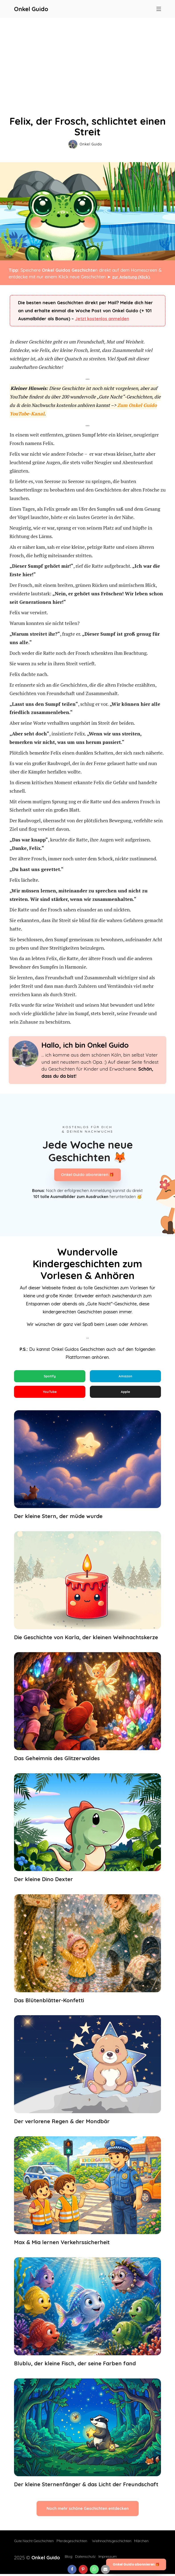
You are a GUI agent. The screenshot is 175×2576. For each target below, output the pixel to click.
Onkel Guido (33, 9)
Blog (68, 2558)
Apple (125, 1393)
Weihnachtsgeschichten (113, 2543)
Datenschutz (87, 2558)
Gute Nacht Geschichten (34, 2543)
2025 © (37, 2560)
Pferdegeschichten (74, 2543)
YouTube (50, 1393)
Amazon (125, 1376)
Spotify (50, 1376)
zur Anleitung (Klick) (134, 277)
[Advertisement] (87, 51)
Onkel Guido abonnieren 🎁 (87, 1175)
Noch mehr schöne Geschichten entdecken (88, 2510)
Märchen (145, 2543)
